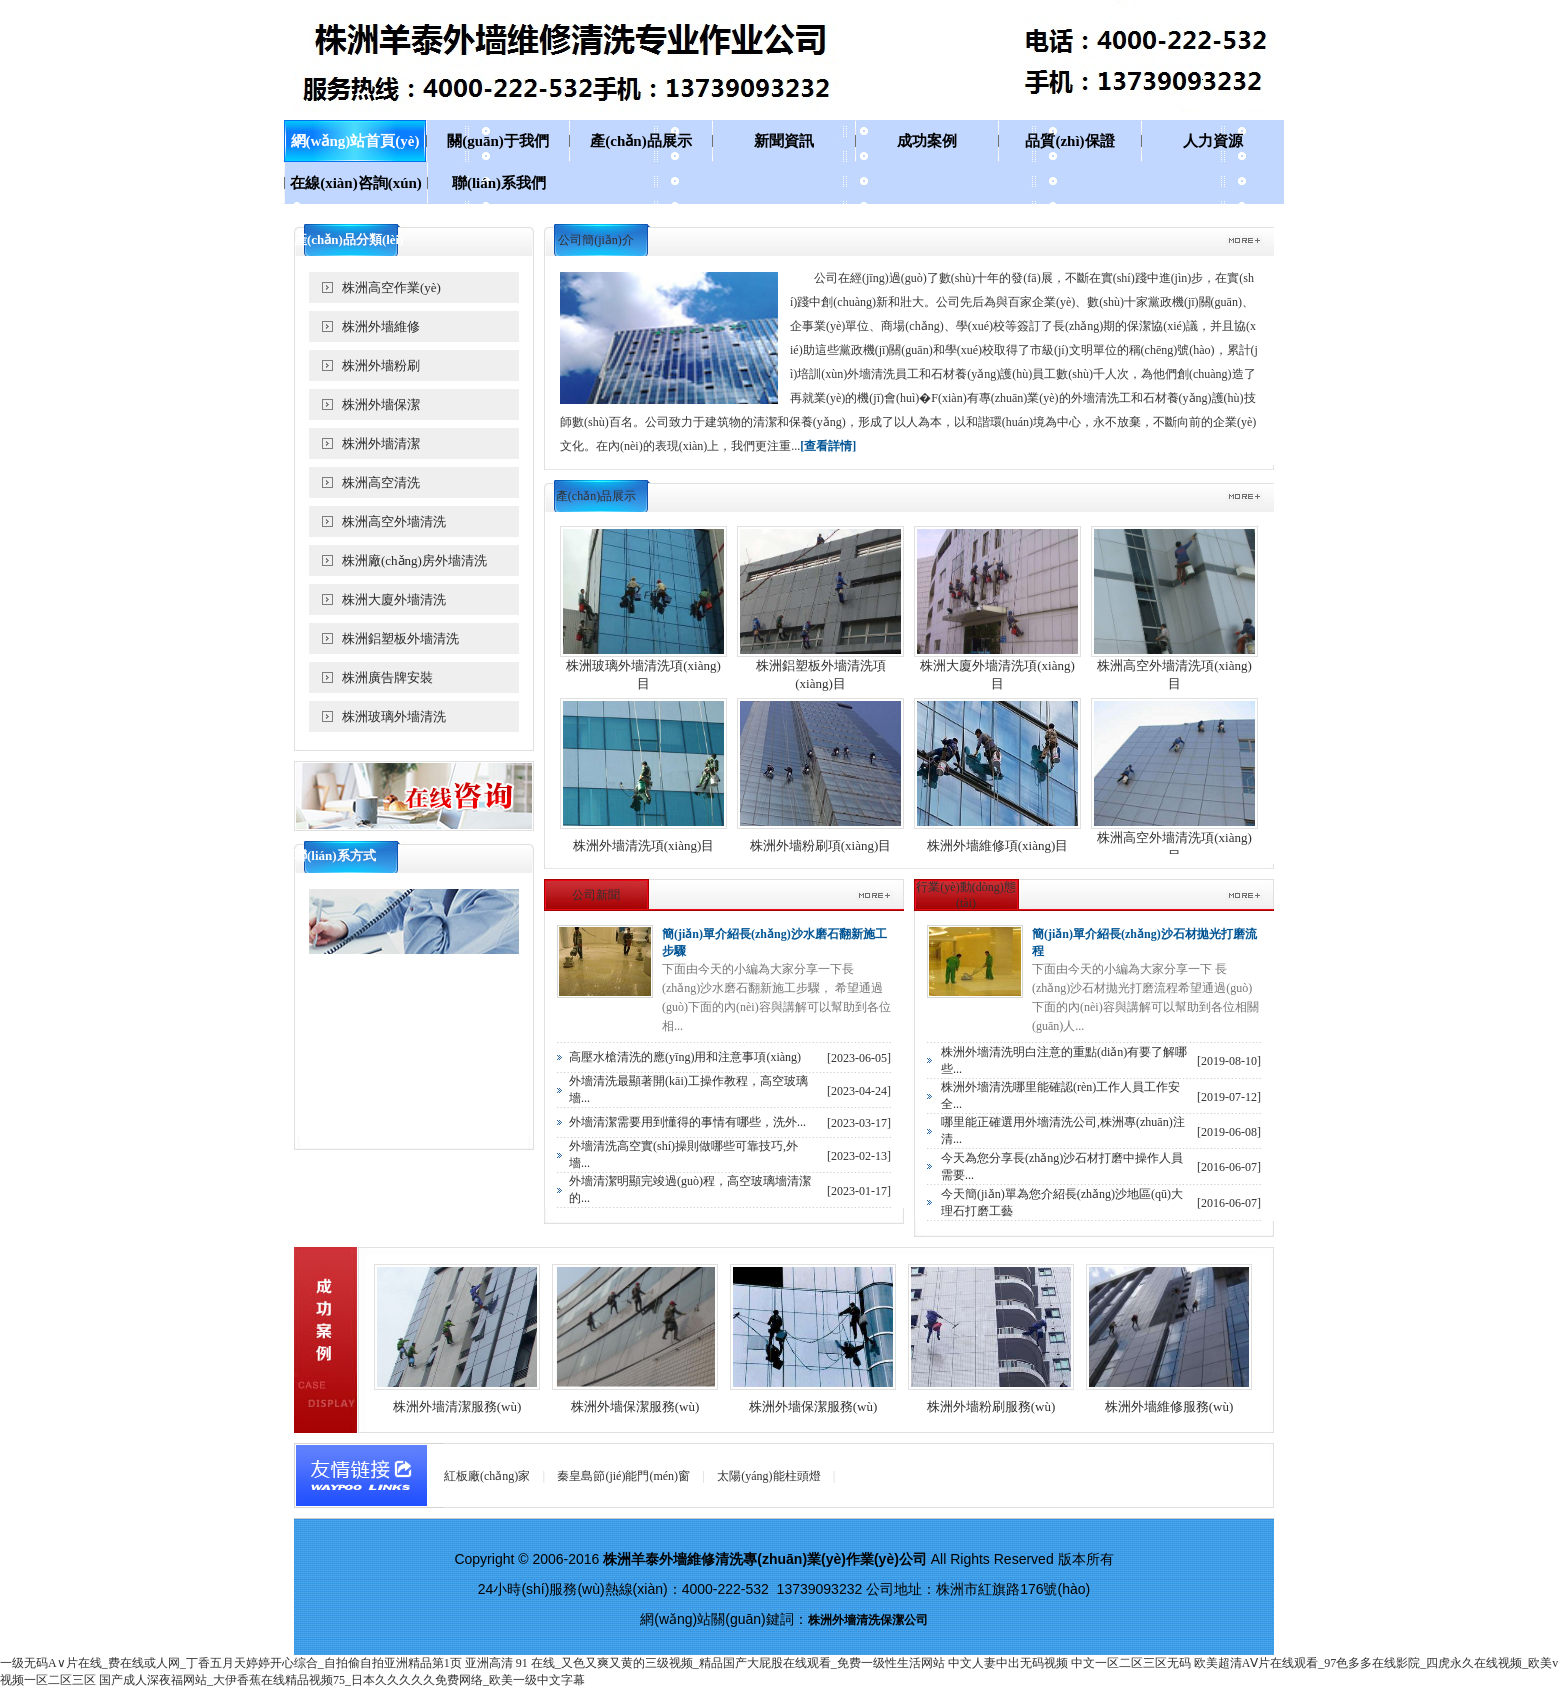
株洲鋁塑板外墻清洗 (400, 638)
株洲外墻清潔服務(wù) (457, 1406)
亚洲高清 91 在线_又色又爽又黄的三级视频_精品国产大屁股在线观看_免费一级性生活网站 (705, 1663)
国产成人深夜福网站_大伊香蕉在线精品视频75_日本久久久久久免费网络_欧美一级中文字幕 (342, 1680)
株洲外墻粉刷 (381, 365)
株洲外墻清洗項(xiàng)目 (644, 845)
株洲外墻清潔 (381, 443)
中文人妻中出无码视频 (1008, 1663)
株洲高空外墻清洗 (394, 521)
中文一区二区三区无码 (1131, 1663)
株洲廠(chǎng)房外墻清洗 (414, 560)
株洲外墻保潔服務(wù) (635, 1406)
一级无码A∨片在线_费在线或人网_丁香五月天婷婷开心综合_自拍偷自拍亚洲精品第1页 (231, 1663)
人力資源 (1213, 141)
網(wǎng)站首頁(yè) (355, 141)
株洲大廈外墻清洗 (394, 599)
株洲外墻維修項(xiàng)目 (998, 845)
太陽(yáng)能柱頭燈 (768, 1476)
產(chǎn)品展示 (640, 141)
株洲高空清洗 (381, 482)
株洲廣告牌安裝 (387, 677)
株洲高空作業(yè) (391, 287)
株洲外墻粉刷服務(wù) (991, 1406)
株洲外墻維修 (381, 326)
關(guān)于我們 (498, 141)
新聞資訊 (784, 141)
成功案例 (927, 141)
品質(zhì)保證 (1069, 141)
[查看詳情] (828, 446)
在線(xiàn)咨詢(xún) (356, 183)
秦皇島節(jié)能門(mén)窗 (623, 1476)
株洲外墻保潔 (381, 404)
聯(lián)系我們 (499, 183)
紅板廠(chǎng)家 (487, 1476)
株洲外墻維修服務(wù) (1169, 1406)
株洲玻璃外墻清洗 (394, 716)
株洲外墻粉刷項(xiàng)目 (821, 845)
